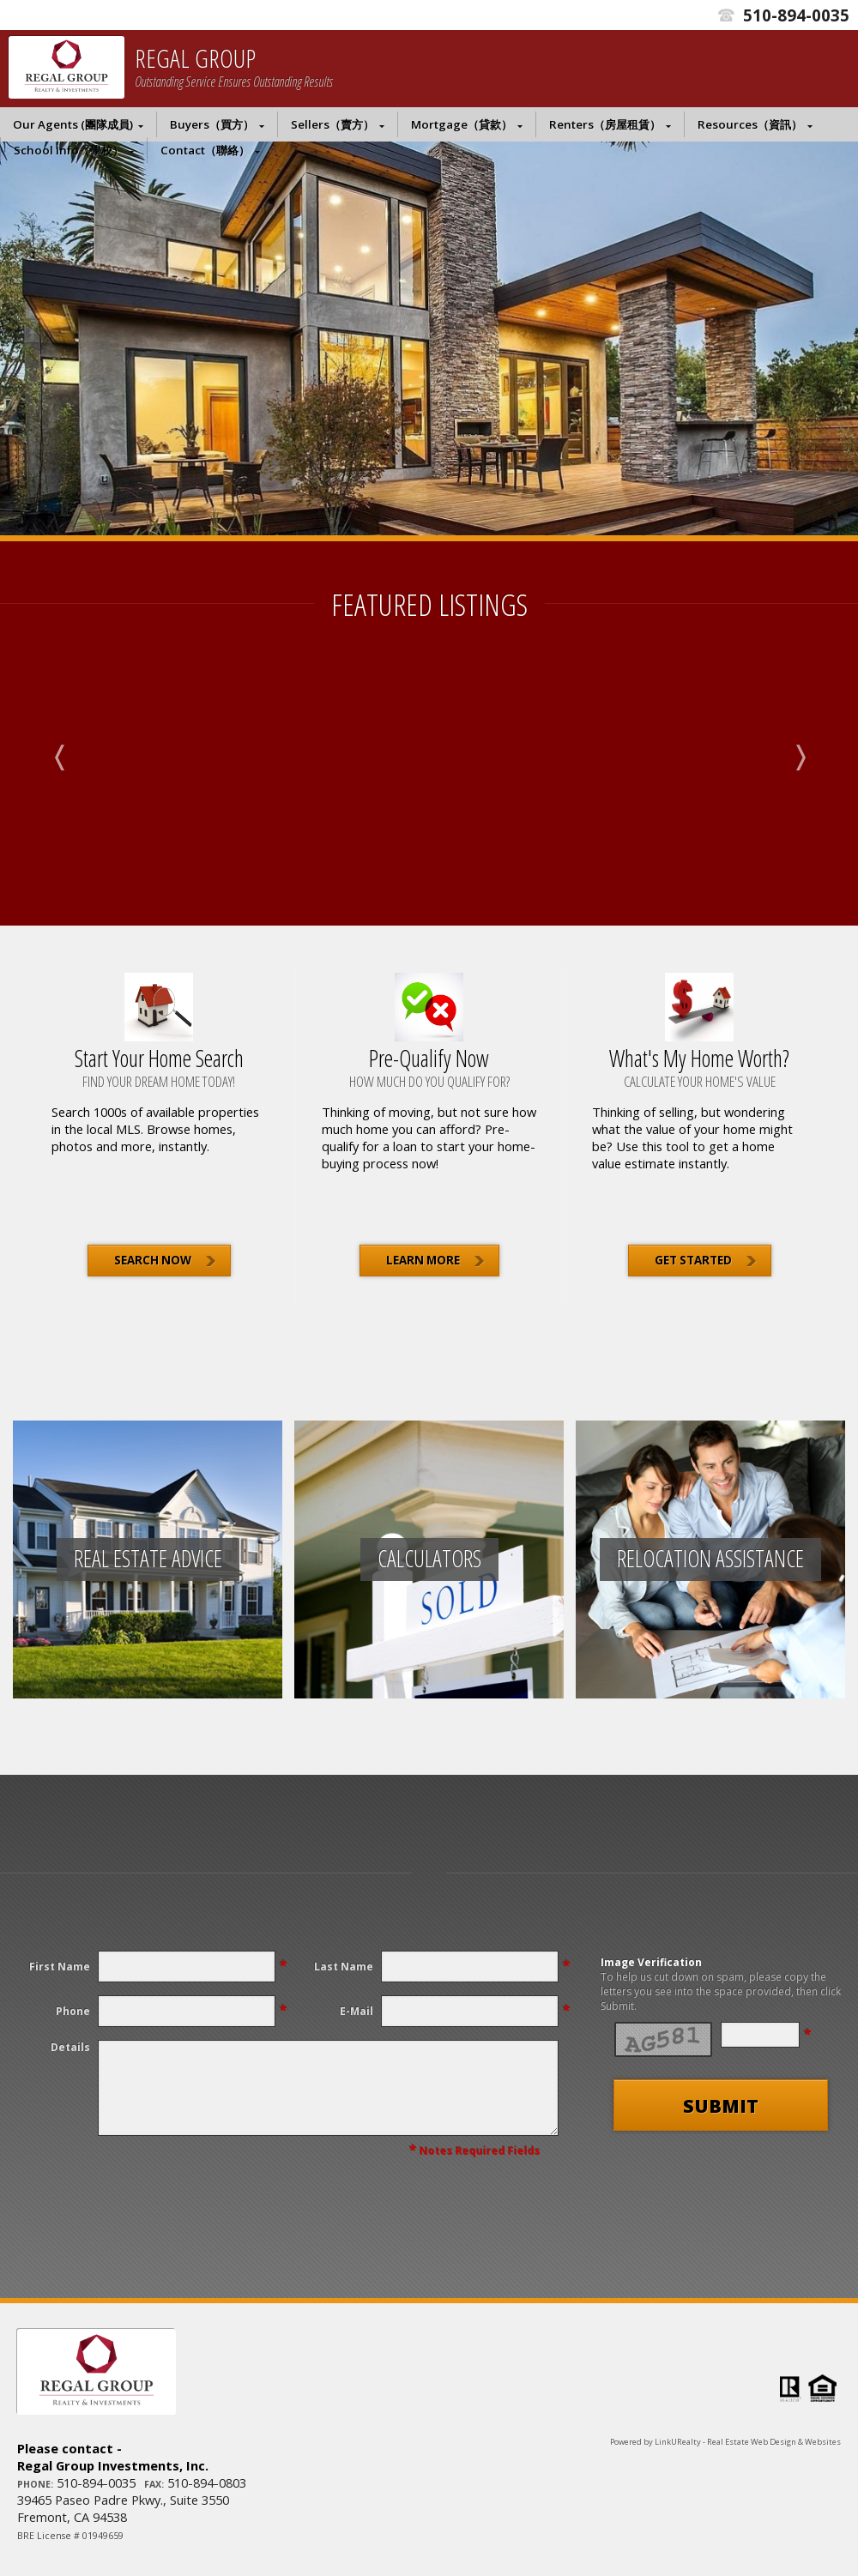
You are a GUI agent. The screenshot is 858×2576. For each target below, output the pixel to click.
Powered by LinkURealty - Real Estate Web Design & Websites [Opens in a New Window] (725, 2441)
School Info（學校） (69, 150)
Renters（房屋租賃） (605, 124)
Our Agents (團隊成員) (73, 124)
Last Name (343, 1966)
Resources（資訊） (750, 124)
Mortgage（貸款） (461, 124)
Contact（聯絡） (205, 150)
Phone (73, 2011)
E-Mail (356, 2011)
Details (70, 2047)
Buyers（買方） (212, 124)
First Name (59, 1966)
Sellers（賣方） (332, 124)
